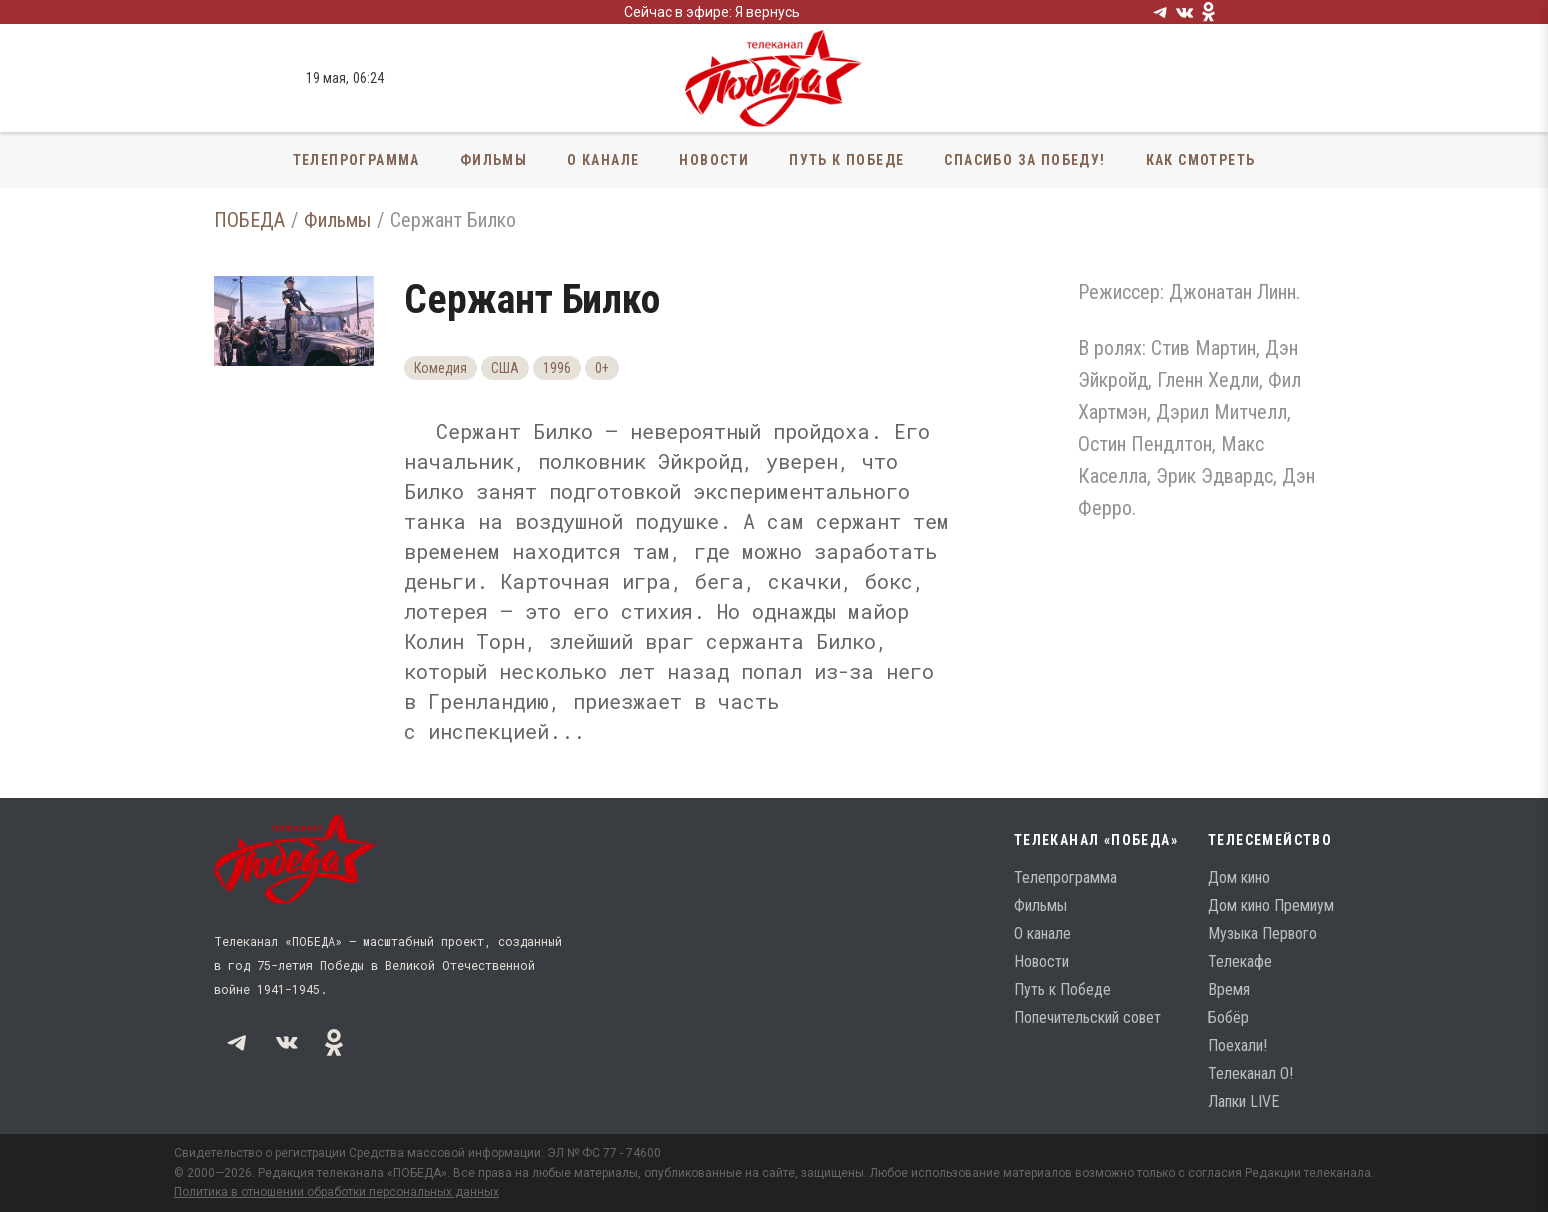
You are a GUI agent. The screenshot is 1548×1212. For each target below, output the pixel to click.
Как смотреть (1201, 160)
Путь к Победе (846, 160)
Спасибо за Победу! (1024, 160)
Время (1229, 989)
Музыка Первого (1262, 933)
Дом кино (1239, 877)
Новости (714, 160)
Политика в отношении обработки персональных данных (336, 1192)
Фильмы (493, 160)
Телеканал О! (1250, 1073)
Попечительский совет (1087, 1017)
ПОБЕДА (249, 220)
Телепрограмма (356, 160)
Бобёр (1228, 1017)
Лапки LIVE (1243, 1101)
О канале (603, 160)
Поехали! (1237, 1045)
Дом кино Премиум (1271, 905)
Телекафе (1240, 961)
